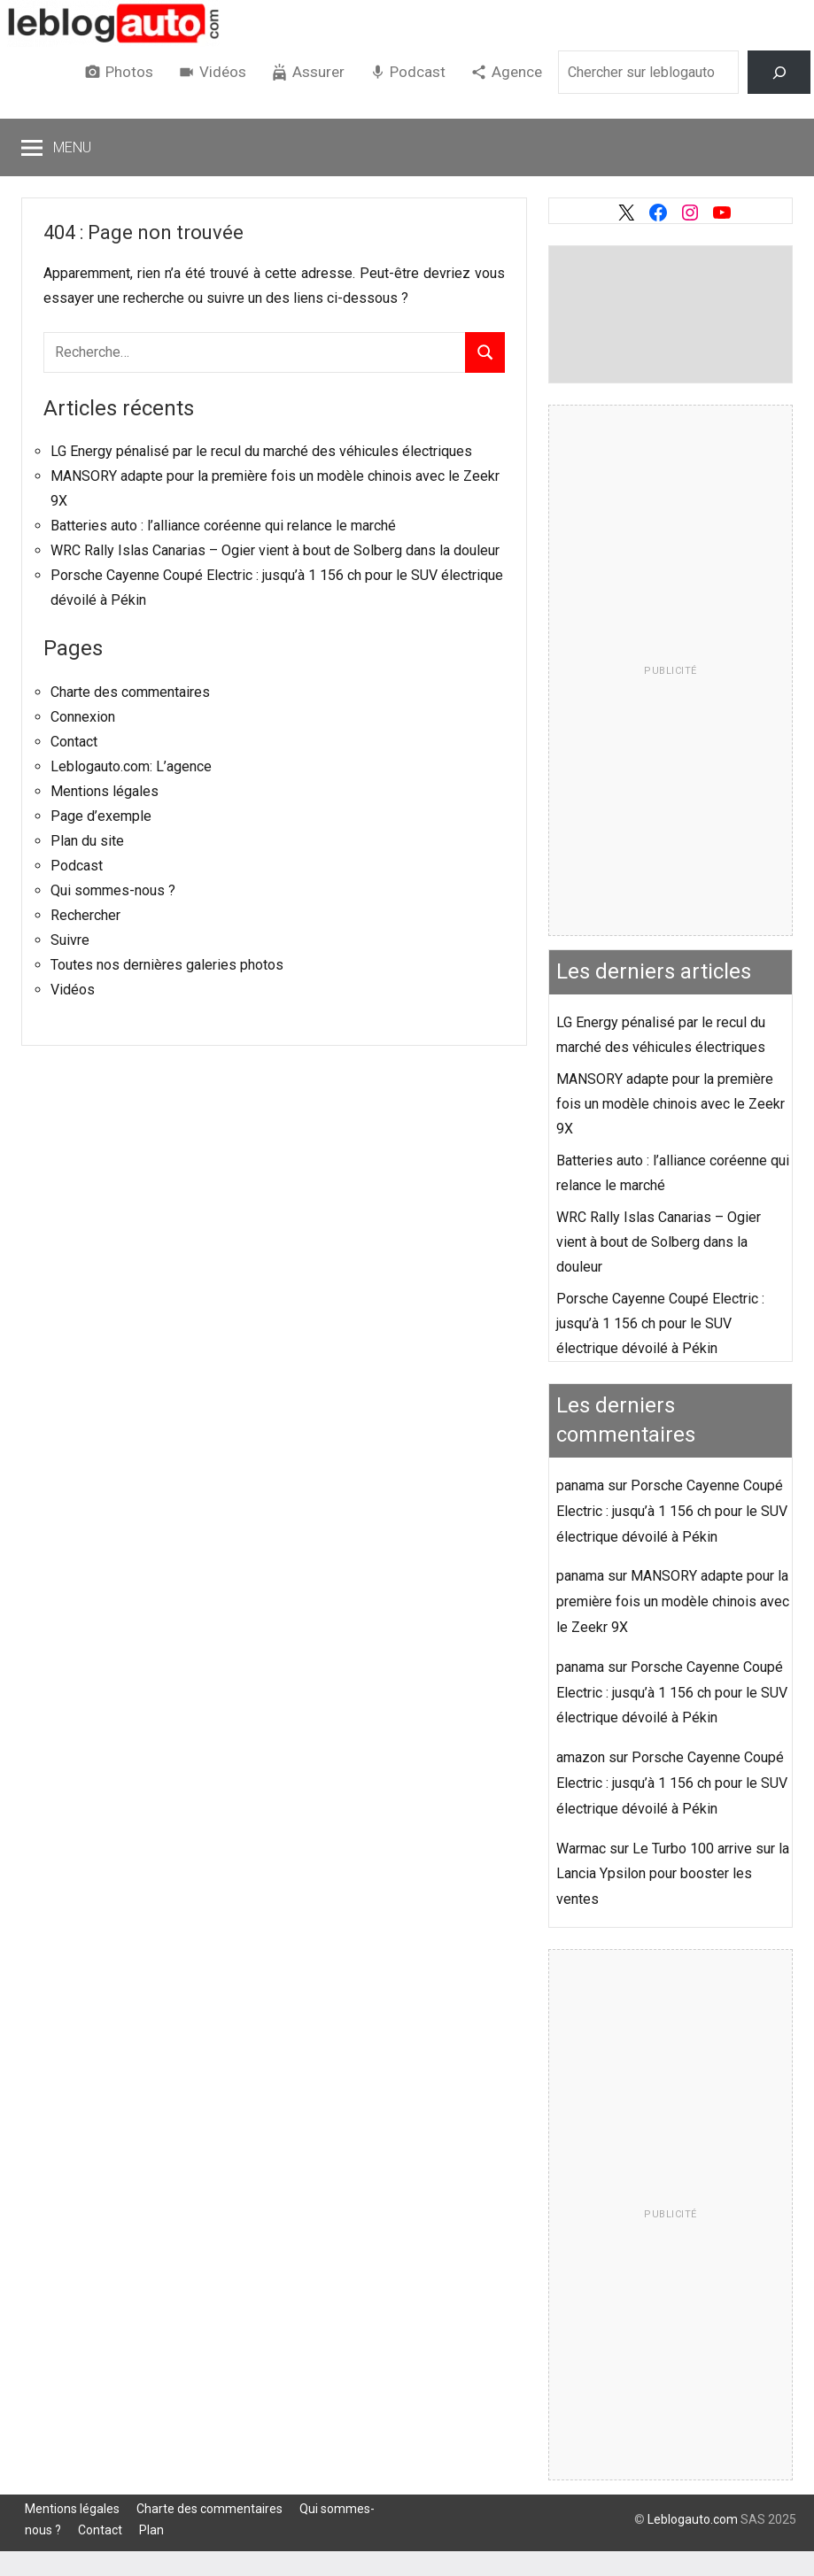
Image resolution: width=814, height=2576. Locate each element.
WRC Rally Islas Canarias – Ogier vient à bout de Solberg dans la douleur (275, 550)
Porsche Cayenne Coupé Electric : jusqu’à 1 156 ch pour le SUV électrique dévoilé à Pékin (660, 1323)
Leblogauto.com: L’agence (131, 766)
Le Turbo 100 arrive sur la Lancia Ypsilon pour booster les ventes (672, 1874)
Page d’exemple (100, 816)
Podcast (418, 72)
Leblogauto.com (692, 2519)
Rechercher (85, 915)
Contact (73, 741)
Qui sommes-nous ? (112, 890)
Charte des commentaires (130, 692)
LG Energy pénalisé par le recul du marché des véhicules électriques (261, 451)
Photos (129, 72)
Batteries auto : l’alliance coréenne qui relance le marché (223, 525)
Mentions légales (104, 791)
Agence (517, 72)
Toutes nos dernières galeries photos (166, 964)
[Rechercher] (779, 72)
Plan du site (87, 840)
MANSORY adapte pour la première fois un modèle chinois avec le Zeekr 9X (670, 1104)
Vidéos (222, 72)
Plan (151, 2530)
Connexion (82, 716)
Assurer (318, 72)
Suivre (69, 940)
